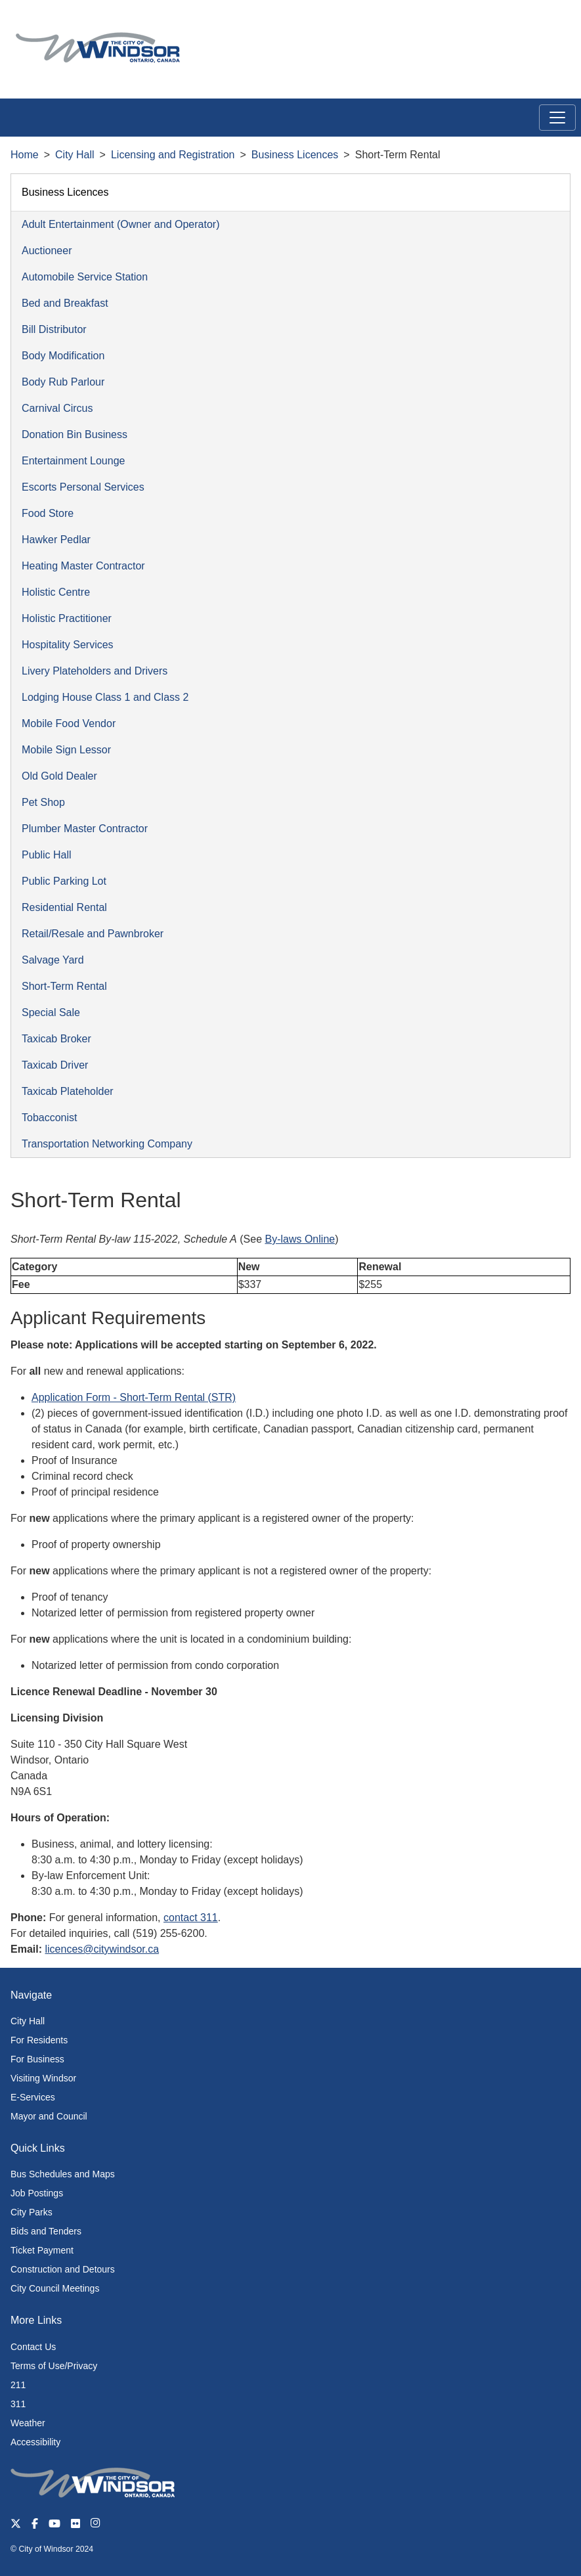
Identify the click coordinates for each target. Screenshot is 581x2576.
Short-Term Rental (64, 986)
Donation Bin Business (74, 434)
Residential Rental (64, 907)
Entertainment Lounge (73, 460)
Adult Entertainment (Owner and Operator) (120, 224)
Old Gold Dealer (59, 776)
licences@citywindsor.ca (102, 1949)
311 (18, 2404)
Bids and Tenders (46, 2231)
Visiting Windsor (43, 2078)
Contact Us (33, 2347)
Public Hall (47, 854)
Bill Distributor (54, 329)
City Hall (75, 154)
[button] (541, 24)
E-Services (33, 2097)
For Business (37, 2059)
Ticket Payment (42, 2250)
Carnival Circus (57, 408)
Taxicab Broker (56, 1038)
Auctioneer (47, 250)
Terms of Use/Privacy (54, 2366)
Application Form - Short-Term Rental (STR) (134, 1397)
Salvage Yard (53, 960)
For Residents (39, 2040)
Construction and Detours (63, 2269)
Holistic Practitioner (67, 618)
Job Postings (37, 2193)
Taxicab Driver (55, 1065)
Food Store (48, 513)
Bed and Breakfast (65, 303)
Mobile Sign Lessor (66, 749)
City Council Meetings (55, 2288)
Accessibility (35, 2442)
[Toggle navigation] (557, 117)
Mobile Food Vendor (69, 723)
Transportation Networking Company (107, 1143)
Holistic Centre (56, 592)
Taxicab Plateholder (68, 1091)
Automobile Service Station (85, 276)
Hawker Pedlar (56, 539)
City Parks (32, 2212)
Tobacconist (49, 1117)
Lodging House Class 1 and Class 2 (105, 697)
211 (18, 2385)
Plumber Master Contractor (85, 828)
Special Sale (51, 1012)
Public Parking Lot (64, 881)
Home (25, 154)
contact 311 (190, 1917)
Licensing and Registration (173, 154)
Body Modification (63, 355)
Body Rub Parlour (63, 382)
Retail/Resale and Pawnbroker (92, 933)
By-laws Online (300, 1239)
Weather (28, 2423)
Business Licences (295, 154)
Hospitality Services (68, 644)
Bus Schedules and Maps (63, 2174)
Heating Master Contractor (83, 565)
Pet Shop (43, 802)
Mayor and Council (49, 2116)
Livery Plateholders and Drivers (94, 671)
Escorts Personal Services (83, 487)
